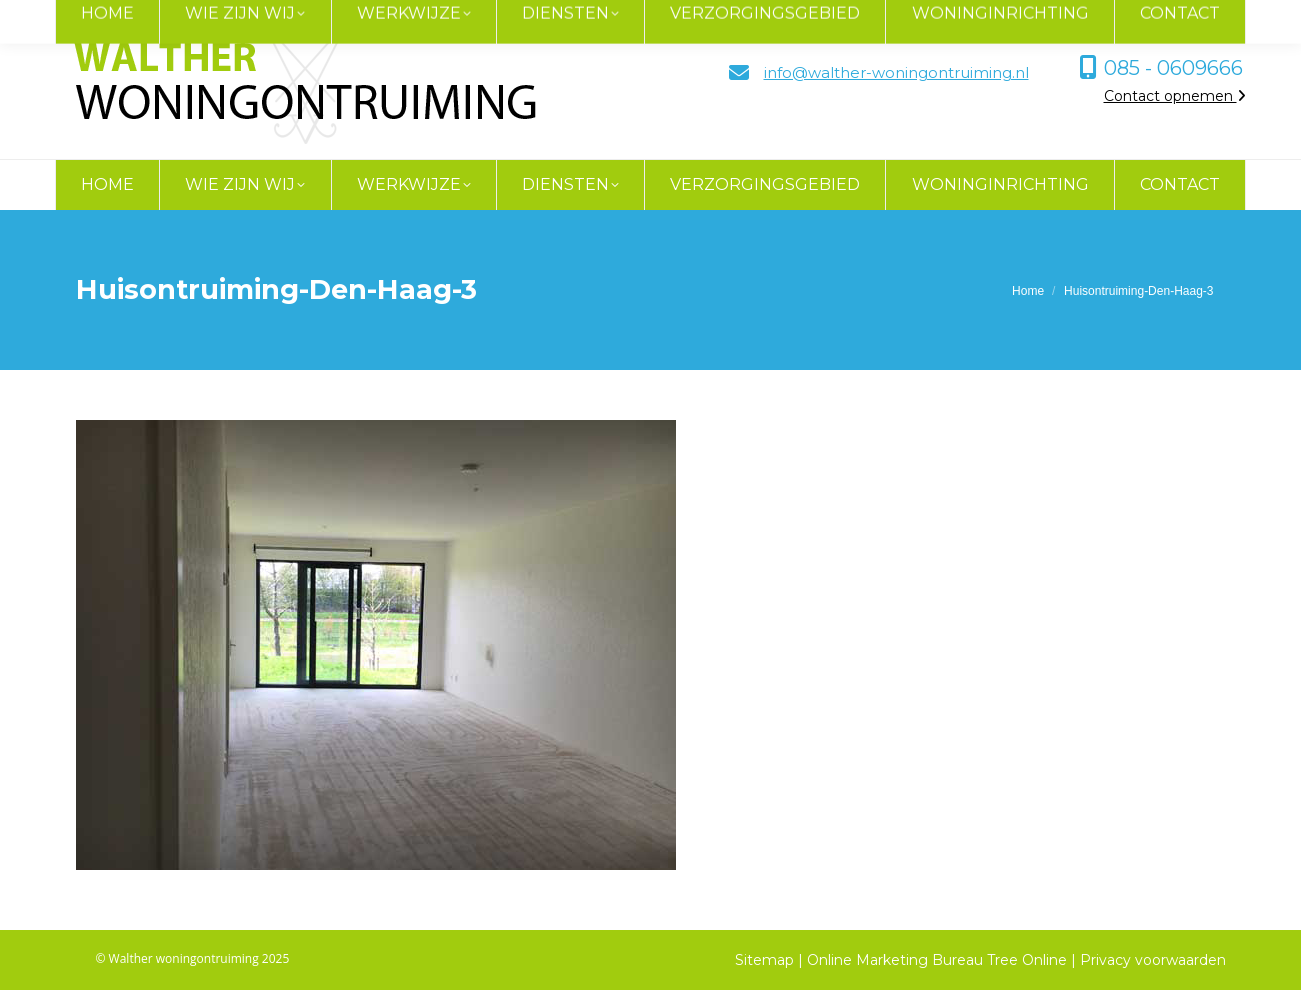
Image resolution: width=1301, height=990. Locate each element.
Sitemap (764, 960)
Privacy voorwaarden (1153, 960)
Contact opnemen (1175, 96)
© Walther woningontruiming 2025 (193, 958)
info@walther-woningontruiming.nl (896, 72)
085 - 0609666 (1173, 68)
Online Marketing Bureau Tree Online (939, 960)
